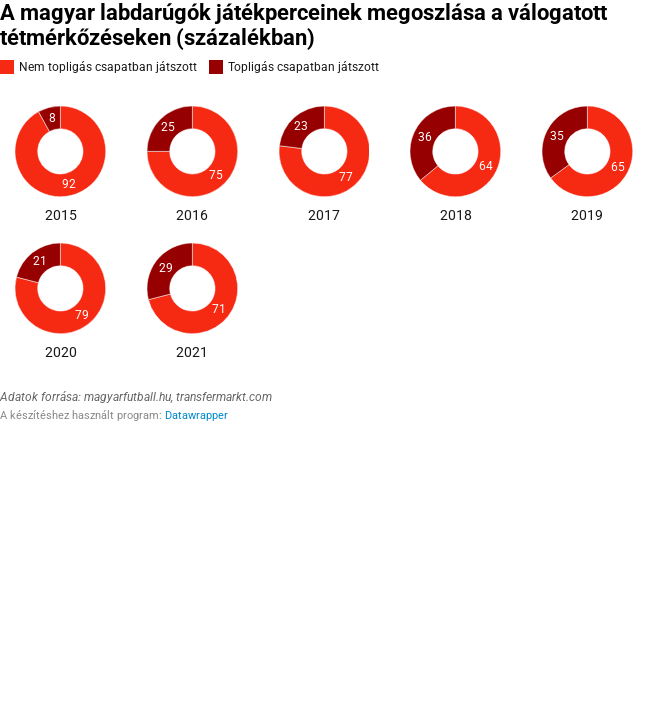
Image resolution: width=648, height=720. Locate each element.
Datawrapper (196, 415)
